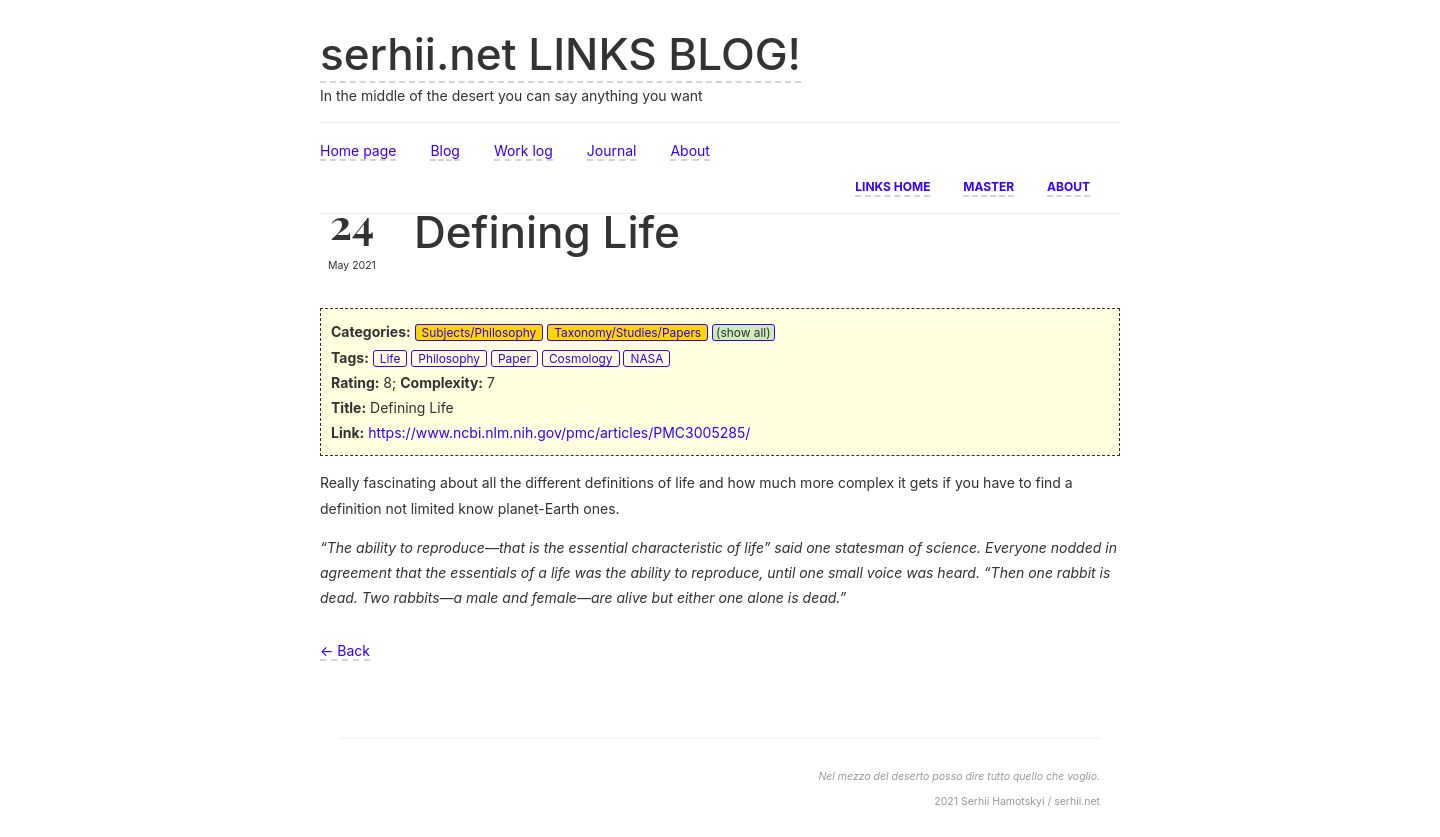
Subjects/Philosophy (479, 332)
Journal (612, 150)
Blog (445, 150)
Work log (523, 150)
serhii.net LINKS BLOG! (560, 54)
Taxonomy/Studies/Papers (627, 332)
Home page (358, 150)
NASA (646, 358)
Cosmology (581, 358)
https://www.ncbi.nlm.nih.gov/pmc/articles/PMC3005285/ (559, 432)
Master (988, 185)
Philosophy (449, 358)
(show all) (743, 332)
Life (390, 358)
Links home (892, 185)
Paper (514, 358)
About (689, 150)
